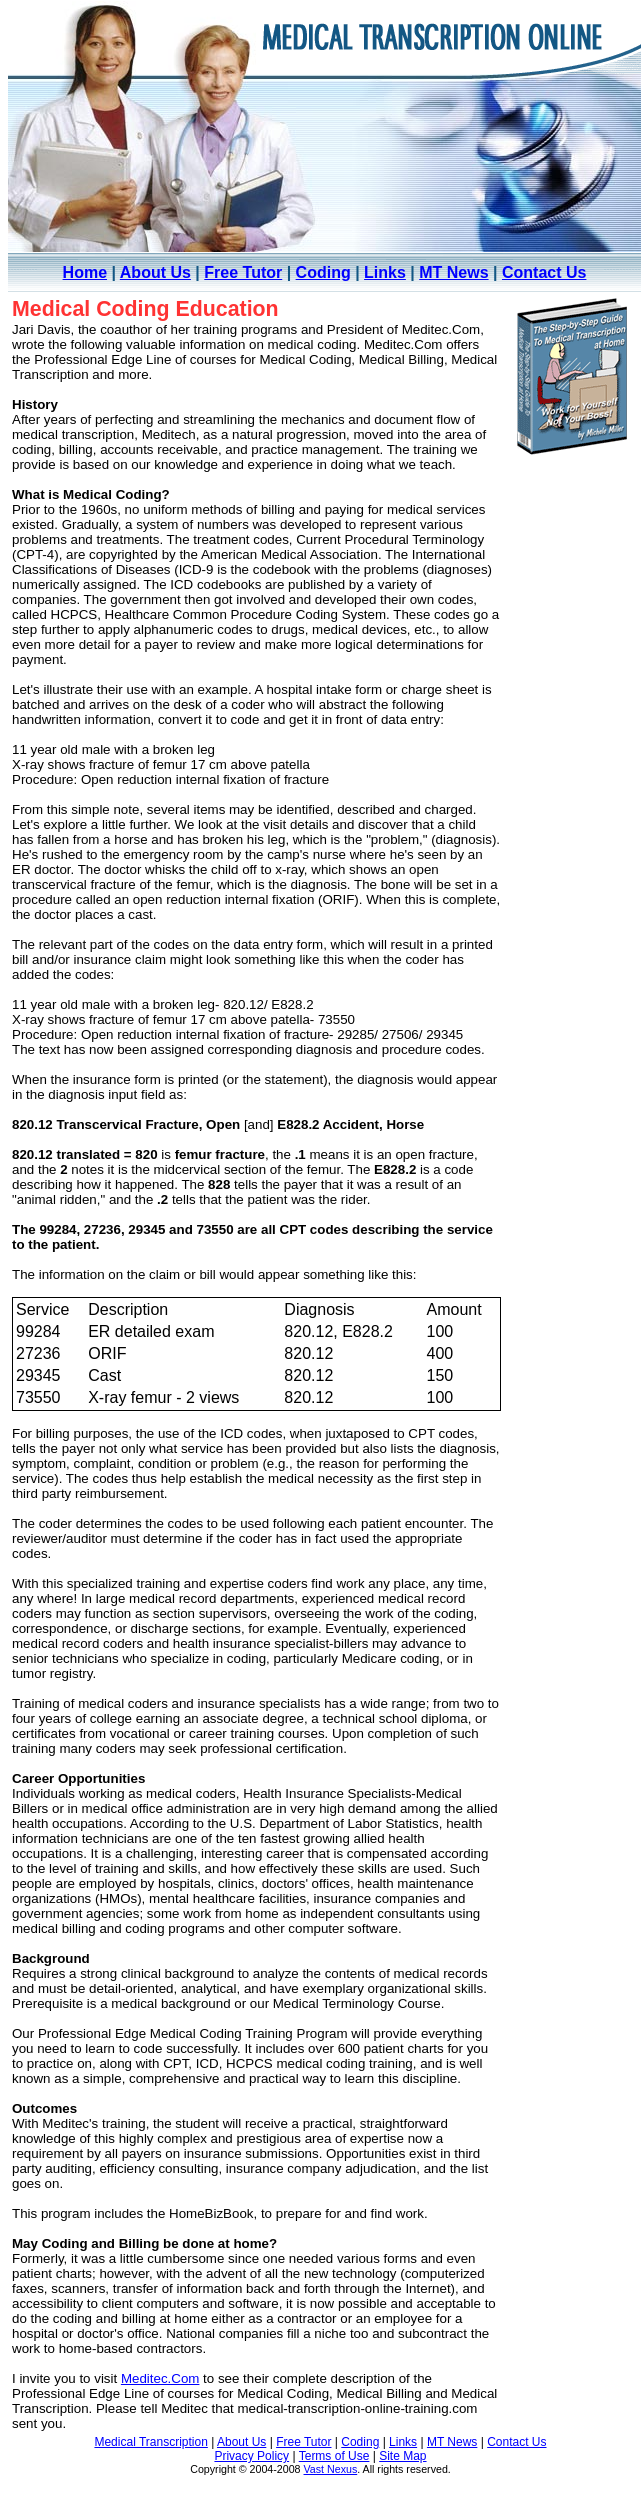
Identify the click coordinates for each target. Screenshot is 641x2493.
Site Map (402, 2456)
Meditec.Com (160, 2378)
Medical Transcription (150, 2442)
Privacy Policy (251, 2456)
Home (85, 272)
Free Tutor (243, 272)
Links (385, 272)
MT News (453, 272)
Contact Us (544, 272)
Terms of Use (334, 2456)
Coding (323, 272)
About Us (155, 272)
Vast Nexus (331, 2469)
